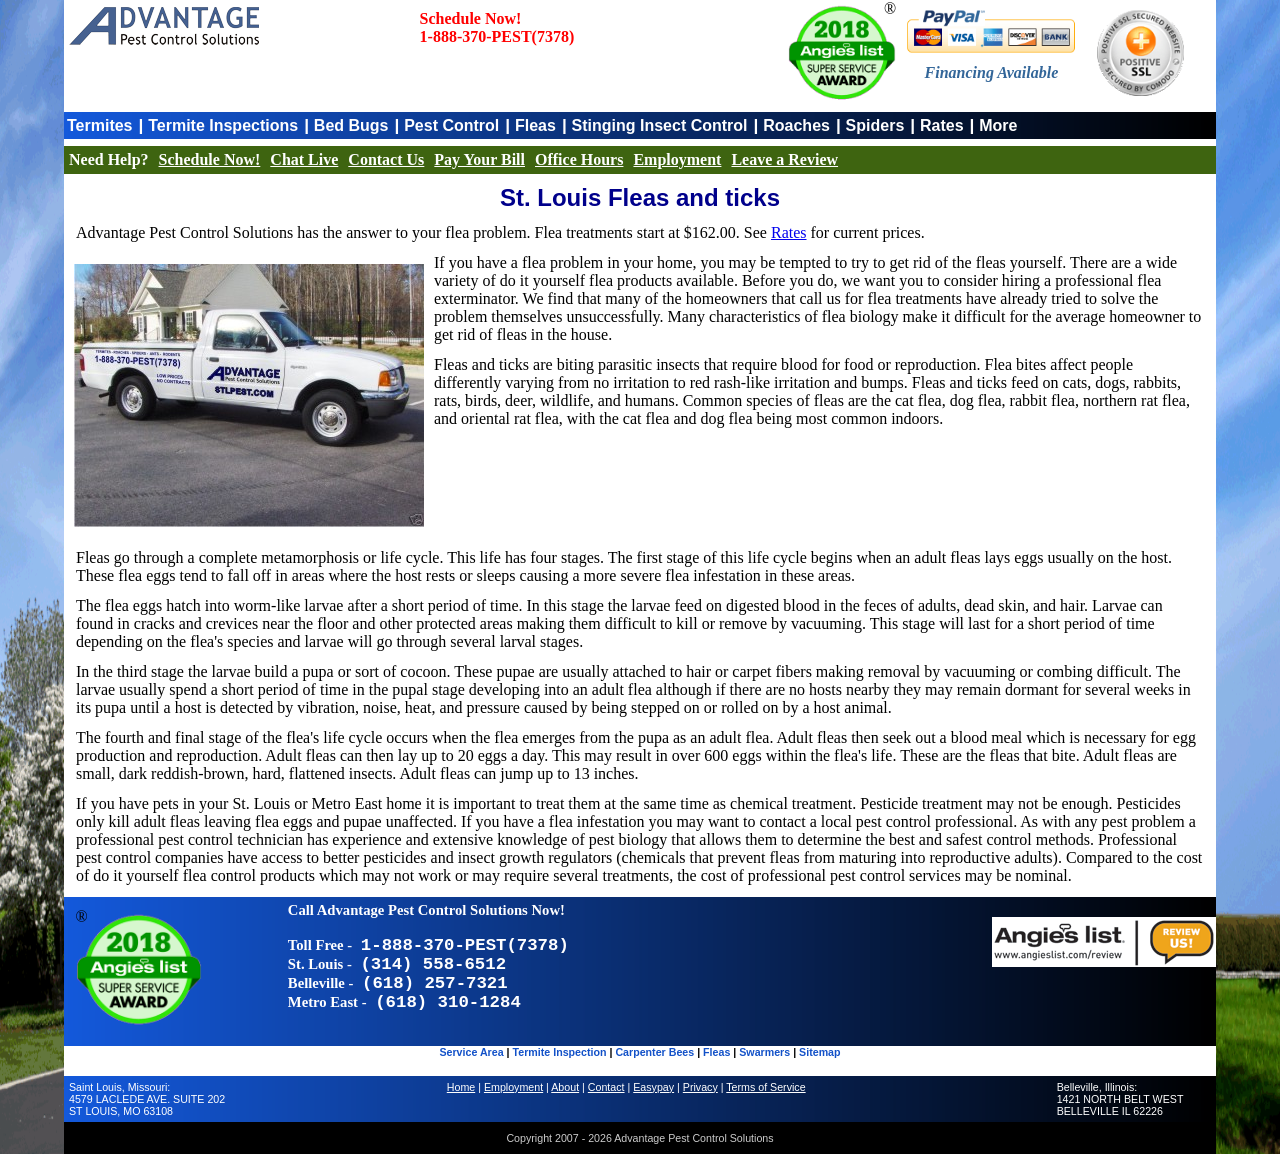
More (998, 125)
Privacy (700, 1087)
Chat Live (304, 159)
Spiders (875, 125)
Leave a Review (784, 159)
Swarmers (764, 1052)
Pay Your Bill (479, 159)
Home (461, 1087)
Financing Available (992, 72)
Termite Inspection (560, 1052)
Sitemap (819, 1052)
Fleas (535, 125)
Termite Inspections (223, 125)
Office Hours (579, 159)
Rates (942, 125)
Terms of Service (765, 1087)
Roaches (796, 125)
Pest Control (451, 125)
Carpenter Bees (654, 1052)
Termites (100, 125)
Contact (606, 1087)
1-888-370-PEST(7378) (497, 36)
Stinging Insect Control (660, 125)
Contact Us (386, 159)
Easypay (653, 1087)
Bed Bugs (351, 125)
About (565, 1087)
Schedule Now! (210, 159)
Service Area (471, 1052)
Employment (677, 159)
